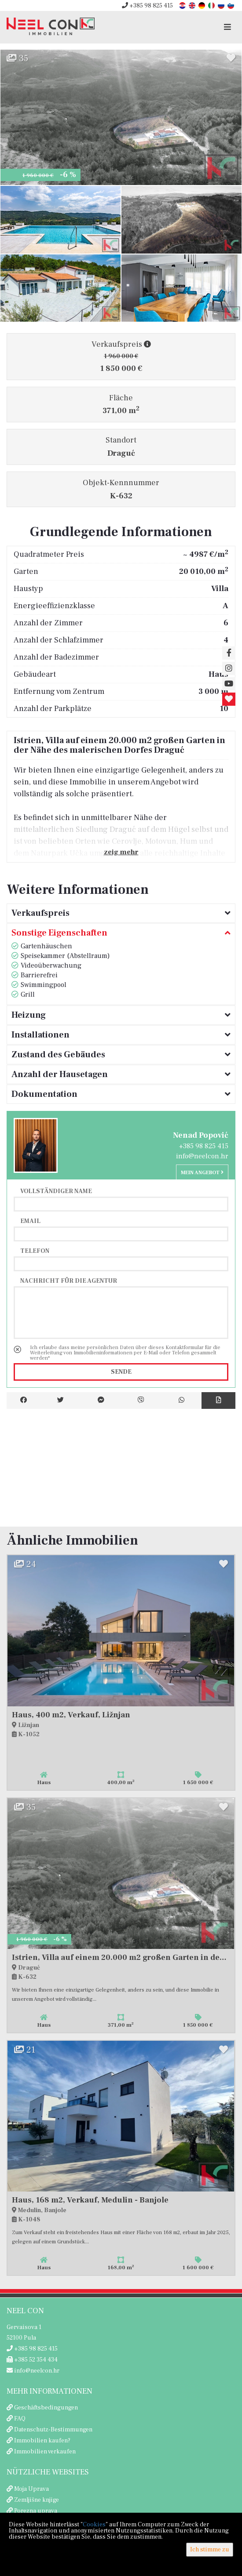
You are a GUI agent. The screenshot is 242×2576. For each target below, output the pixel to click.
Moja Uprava (31, 2489)
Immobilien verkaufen (45, 2452)
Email (30, 1220)
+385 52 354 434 (32, 2360)
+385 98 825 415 (147, 6)
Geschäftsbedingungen (46, 2408)
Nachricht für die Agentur (68, 1280)
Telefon (34, 1250)
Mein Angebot (202, 1172)
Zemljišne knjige (36, 2500)
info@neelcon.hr (202, 1156)
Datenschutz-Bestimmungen (53, 2430)
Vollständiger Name (56, 1190)
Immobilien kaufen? (42, 2441)
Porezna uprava (35, 2511)
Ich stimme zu (209, 2550)
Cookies (94, 2525)
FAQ (20, 2419)
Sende (121, 1372)
